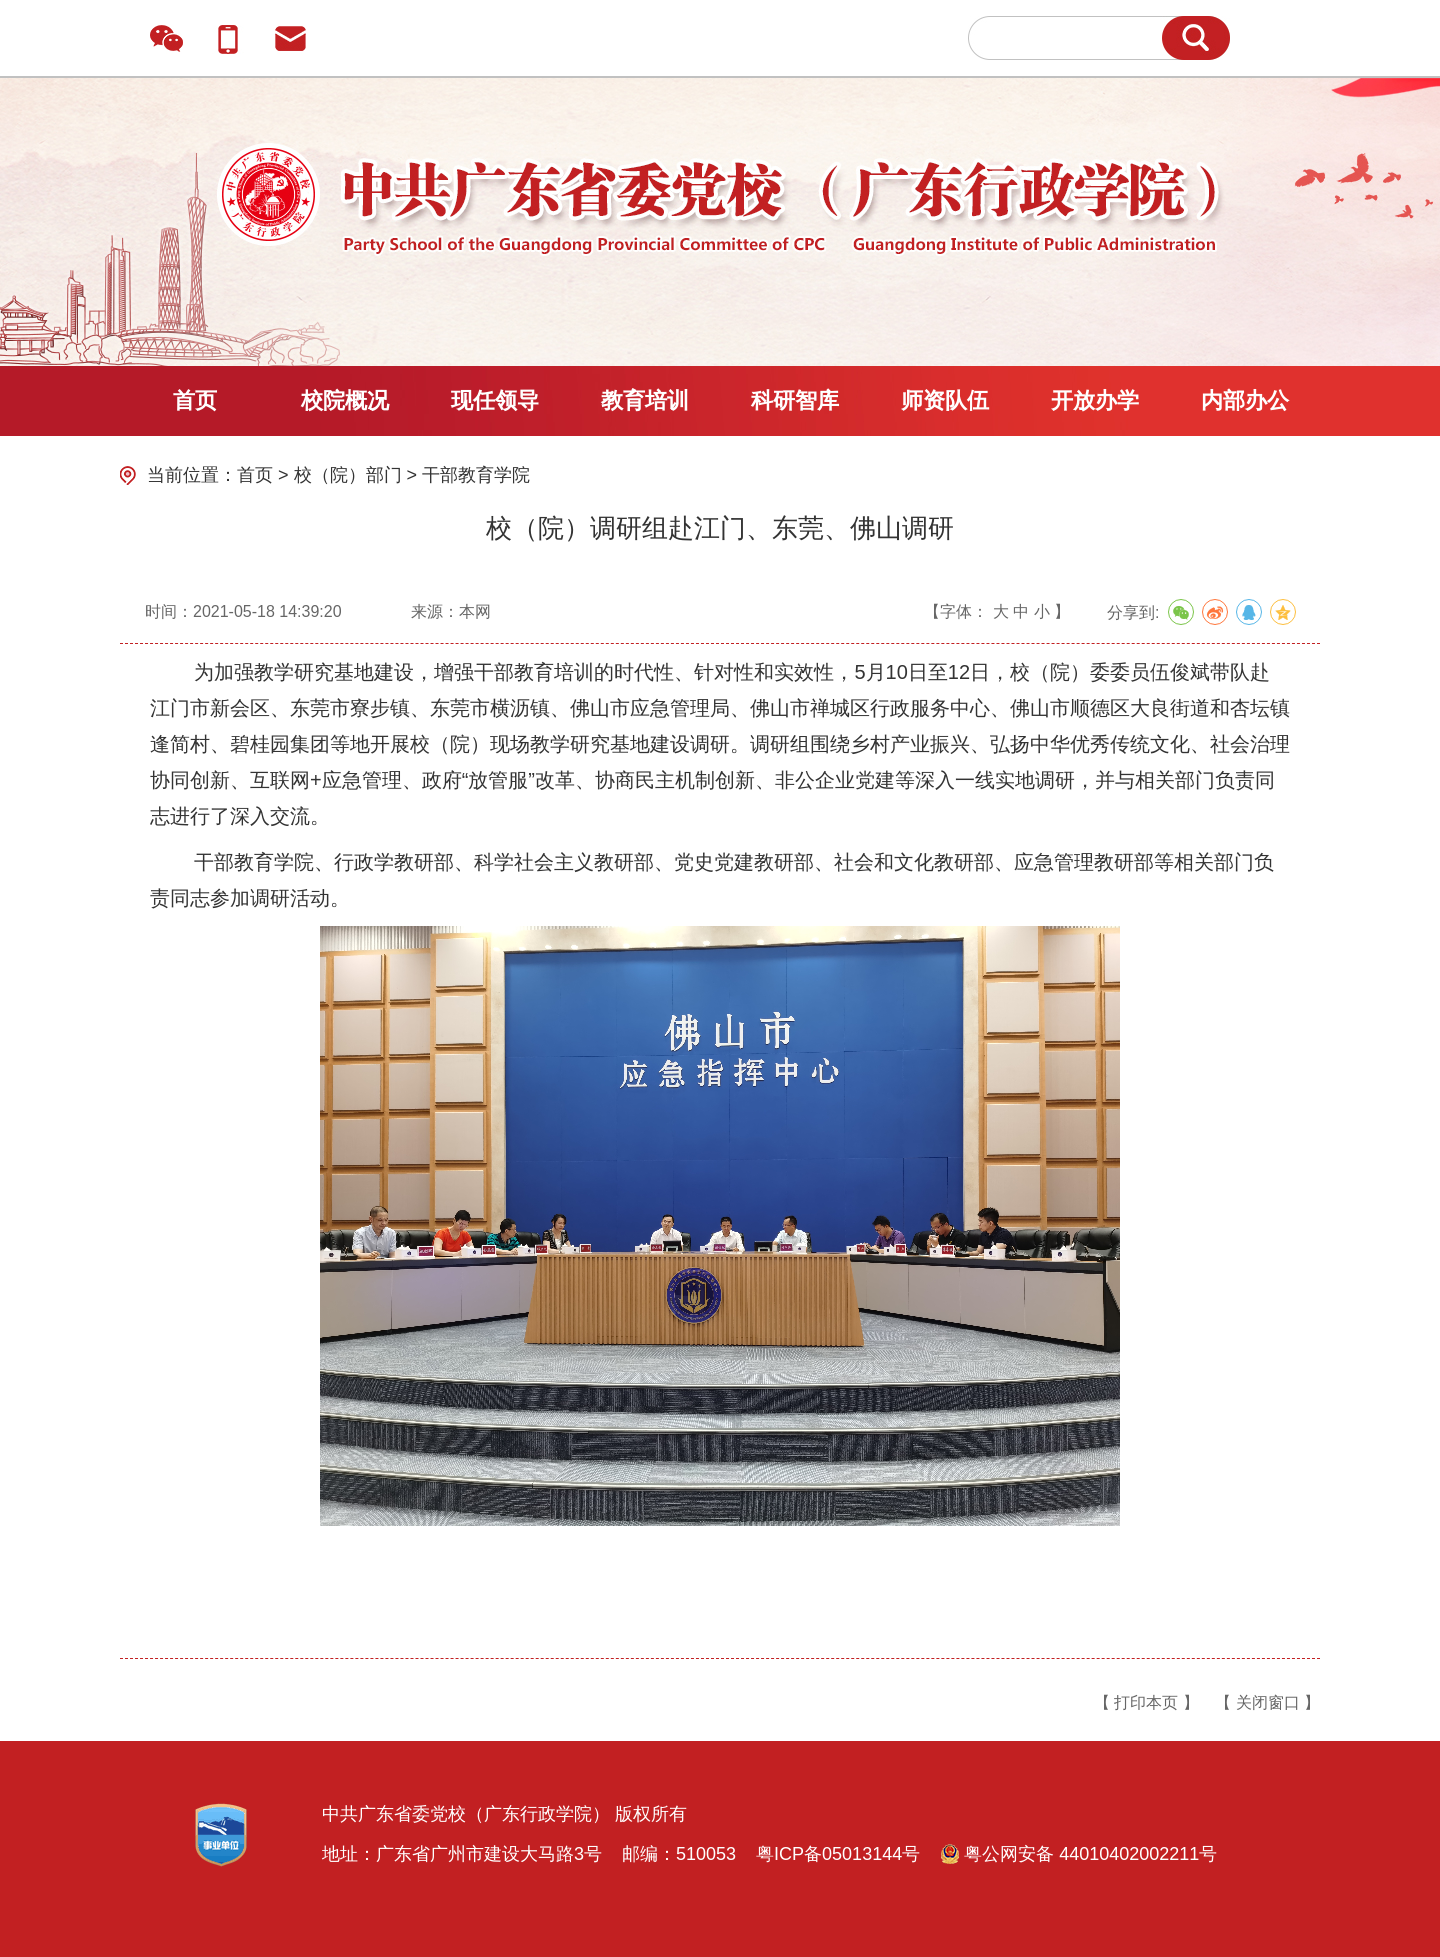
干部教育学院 (476, 475)
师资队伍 (945, 400)
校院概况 (345, 400)
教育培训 (645, 400)
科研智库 (795, 400)
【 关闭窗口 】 (1267, 1702)
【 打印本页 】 (1146, 1702)
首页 (195, 400)
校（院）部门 (348, 475)
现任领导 (495, 400)
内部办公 (1245, 400)
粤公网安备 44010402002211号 (1078, 1854)
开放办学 (1095, 400)
